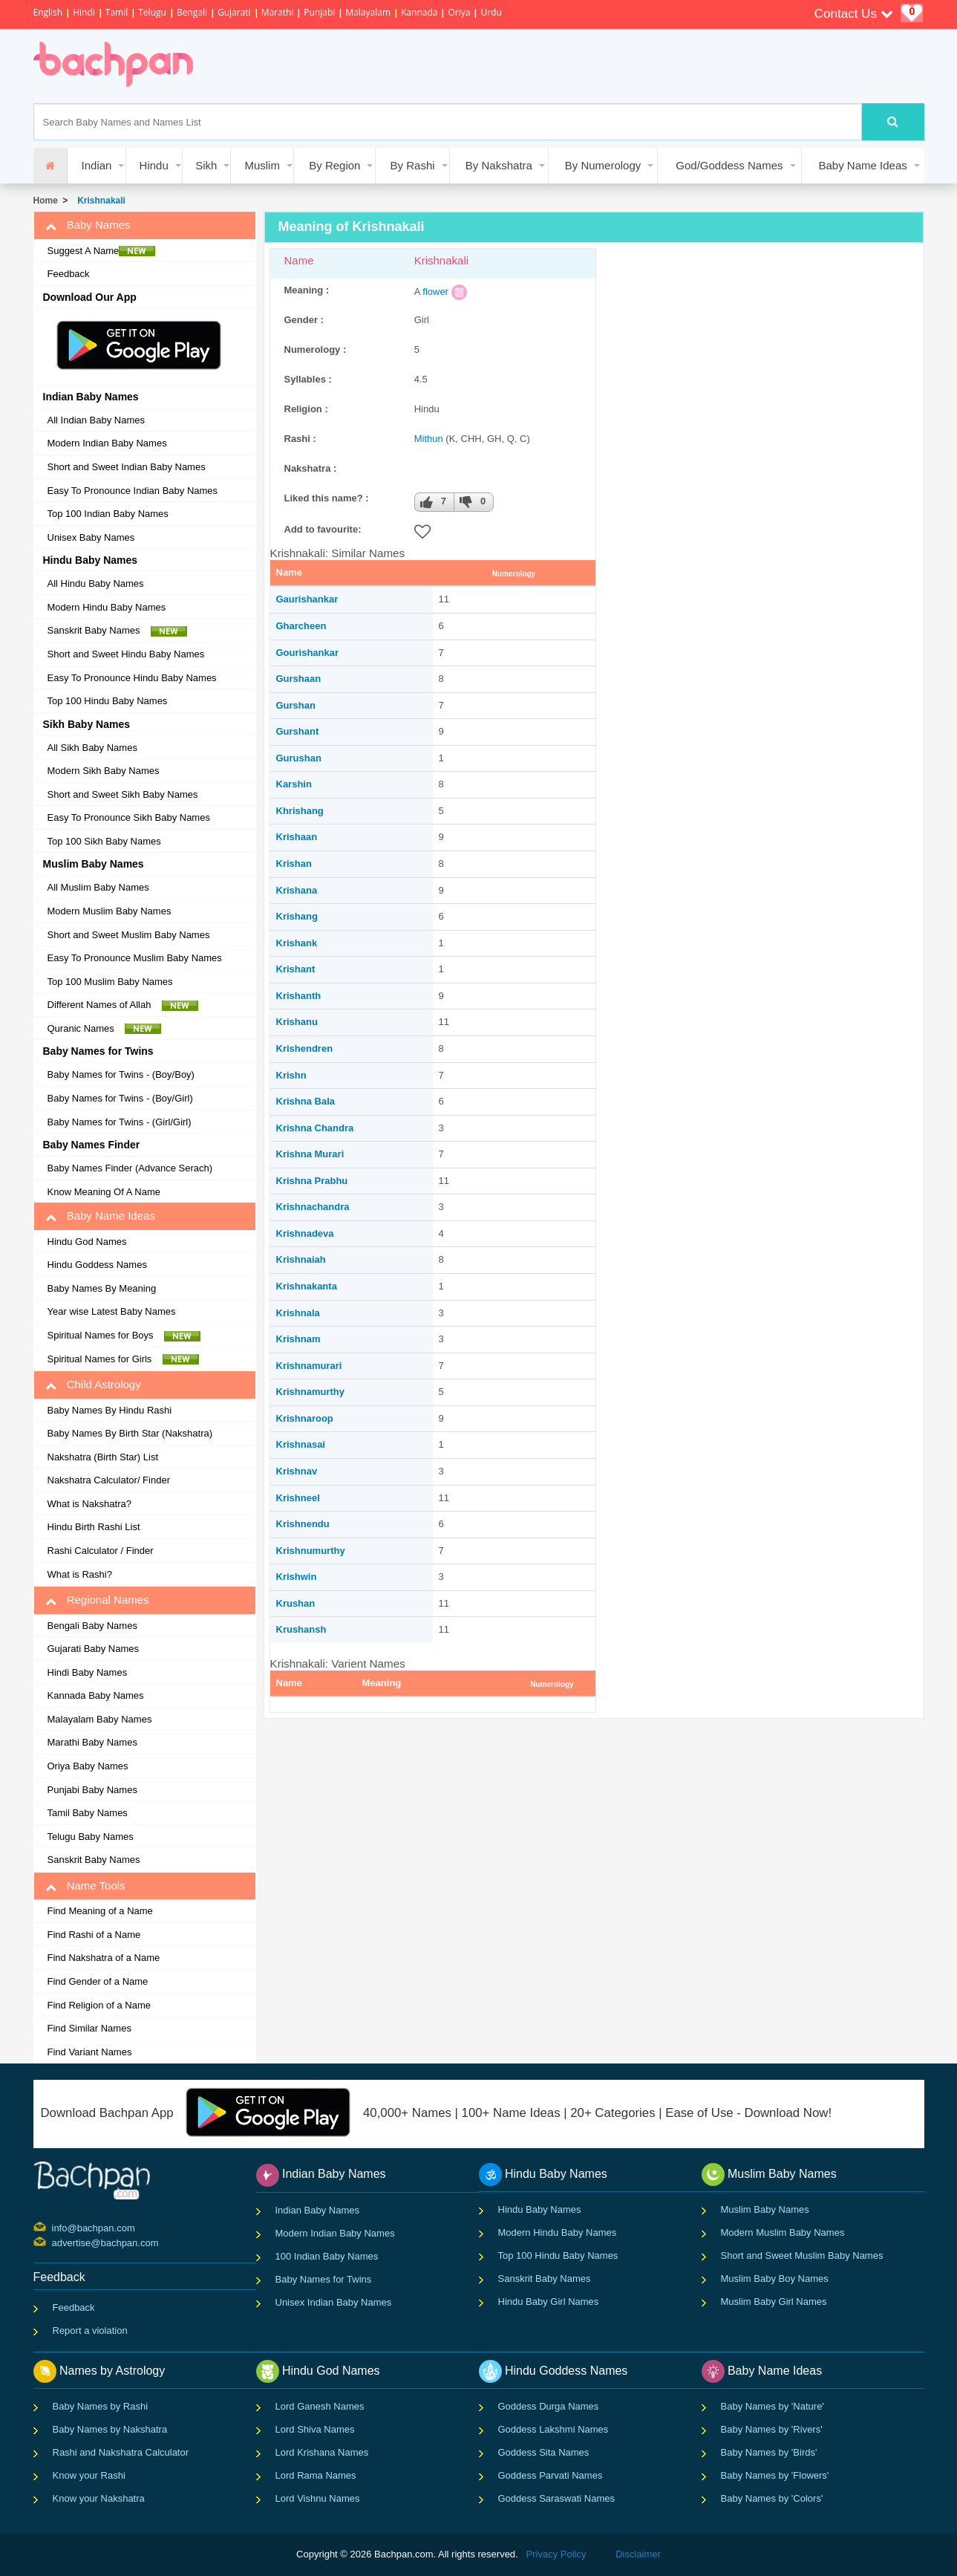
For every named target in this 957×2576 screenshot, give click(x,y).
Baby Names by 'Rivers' (772, 2429)
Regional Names (97, 1600)
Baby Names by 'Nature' (772, 2406)
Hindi (84, 12)
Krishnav (297, 1471)
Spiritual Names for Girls (123, 1359)
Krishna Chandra (315, 1127)
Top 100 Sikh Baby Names (104, 841)
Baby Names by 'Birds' (769, 2452)
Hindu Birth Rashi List (94, 1526)
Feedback (69, 273)
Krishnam (298, 1338)
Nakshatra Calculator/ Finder (109, 1480)
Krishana (297, 890)
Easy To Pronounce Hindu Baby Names (132, 677)
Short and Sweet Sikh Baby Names (123, 794)
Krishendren (304, 1048)
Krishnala (298, 1312)
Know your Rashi (89, 2475)
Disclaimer (638, 2554)
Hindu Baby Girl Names (548, 2301)
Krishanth (298, 995)
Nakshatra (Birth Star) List (103, 1457)
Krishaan (297, 836)
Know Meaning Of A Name (104, 1191)
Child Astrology (93, 1384)
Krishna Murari (310, 1153)
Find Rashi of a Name (94, 1934)
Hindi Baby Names (88, 1672)
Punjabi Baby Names (92, 1789)
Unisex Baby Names (91, 537)
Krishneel (298, 1497)
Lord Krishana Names (322, 2452)
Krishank (297, 943)
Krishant (296, 969)
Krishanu (297, 1021)
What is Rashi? (80, 1574)
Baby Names (88, 225)
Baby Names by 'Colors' (772, 2498)
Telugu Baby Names (91, 1836)
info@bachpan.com (54, 2226)
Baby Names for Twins (323, 2279)
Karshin (294, 784)
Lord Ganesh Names (320, 2406)
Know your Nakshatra (99, 2498)
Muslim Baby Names (765, 2209)
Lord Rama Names (315, 2475)
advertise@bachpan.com (54, 2241)
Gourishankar (307, 652)
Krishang (297, 916)
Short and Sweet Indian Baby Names (127, 466)
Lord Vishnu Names (317, 2498)
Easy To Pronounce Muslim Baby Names (135, 957)
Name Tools (85, 1886)
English (48, 12)
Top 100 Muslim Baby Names (110, 981)
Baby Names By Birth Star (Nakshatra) (130, 1433)
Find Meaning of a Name (100, 1910)
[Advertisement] (482, 66)
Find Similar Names (89, 2028)
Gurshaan (298, 678)
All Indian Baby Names (97, 420)
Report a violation (90, 2330)
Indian (97, 165)
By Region (334, 165)
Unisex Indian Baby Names (333, 2302)
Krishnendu (303, 1523)
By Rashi (413, 165)
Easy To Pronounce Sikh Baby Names (129, 817)
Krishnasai (300, 1444)
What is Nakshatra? (89, 1503)
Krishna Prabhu (312, 1180)
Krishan (294, 863)
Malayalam (368, 12)
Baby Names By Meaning (102, 1288)
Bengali (192, 12)
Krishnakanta (306, 1286)
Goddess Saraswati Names (556, 2498)
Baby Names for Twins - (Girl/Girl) (120, 1122)
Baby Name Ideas (863, 165)
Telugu (152, 12)
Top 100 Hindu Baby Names (108, 700)
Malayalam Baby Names (100, 1719)
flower (435, 291)
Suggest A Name (102, 251)
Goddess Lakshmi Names (553, 2429)
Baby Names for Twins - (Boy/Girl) (120, 1098)
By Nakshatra (499, 165)
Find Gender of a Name (98, 1981)
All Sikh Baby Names (92, 747)
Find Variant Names (90, 2052)
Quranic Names (105, 1029)
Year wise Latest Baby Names (112, 1311)
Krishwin (296, 1576)
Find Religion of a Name (99, 2005)
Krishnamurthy (310, 1391)
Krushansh (301, 1629)
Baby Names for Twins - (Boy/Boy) (121, 1074)
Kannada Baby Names (96, 1695)
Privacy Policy (556, 2554)
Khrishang (300, 810)
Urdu (490, 12)
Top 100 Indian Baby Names (108, 513)
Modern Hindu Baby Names (107, 607)
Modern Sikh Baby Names (104, 770)
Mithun (428, 438)
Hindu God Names (87, 1241)
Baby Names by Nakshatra (110, 2429)
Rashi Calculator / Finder (101, 1550)
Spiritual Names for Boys (124, 1335)
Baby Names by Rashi (100, 2406)
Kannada (419, 12)
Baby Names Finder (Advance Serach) (130, 1168)
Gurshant (297, 731)
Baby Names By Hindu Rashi (110, 1410)
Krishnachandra (313, 1206)
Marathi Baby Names (92, 1742)
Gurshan (296, 705)
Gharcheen (301, 625)
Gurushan (298, 758)
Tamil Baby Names (88, 1812)
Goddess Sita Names (543, 2452)
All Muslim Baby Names (98, 887)
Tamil (116, 12)
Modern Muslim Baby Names (110, 911)
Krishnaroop (304, 1418)
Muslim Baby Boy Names (775, 2278)
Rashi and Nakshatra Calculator (121, 2452)
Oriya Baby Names (88, 1766)
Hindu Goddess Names (97, 1264)
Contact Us (853, 14)
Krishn (291, 1075)
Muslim (262, 165)
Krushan (296, 1603)
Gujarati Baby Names (94, 1648)
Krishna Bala (305, 1101)
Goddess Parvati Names (550, 2475)
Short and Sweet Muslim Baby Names (129, 934)
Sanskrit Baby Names (117, 631)
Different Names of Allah (123, 1005)
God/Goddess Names (729, 165)
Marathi (277, 12)
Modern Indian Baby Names (107, 443)
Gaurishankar (307, 599)
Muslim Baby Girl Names (774, 2301)
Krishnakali (99, 200)
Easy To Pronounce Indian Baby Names (133, 490)
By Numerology (603, 165)
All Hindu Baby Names (96, 583)
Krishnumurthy (310, 1550)
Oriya (459, 12)
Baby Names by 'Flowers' (775, 2475)
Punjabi (319, 12)
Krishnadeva (305, 1233)
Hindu (154, 165)
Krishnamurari (309, 1365)
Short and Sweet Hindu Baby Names (126, 654)
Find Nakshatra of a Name (104, 1957)
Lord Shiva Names (315, 2429)
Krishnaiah (301, 1259)
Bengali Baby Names (92, 1625)
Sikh (206, 165)
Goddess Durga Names (548, 2406)
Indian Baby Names (317, 2210)
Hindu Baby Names (539, 2209)
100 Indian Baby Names (327, 2256)
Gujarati (234, 12)
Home (45, 200)
